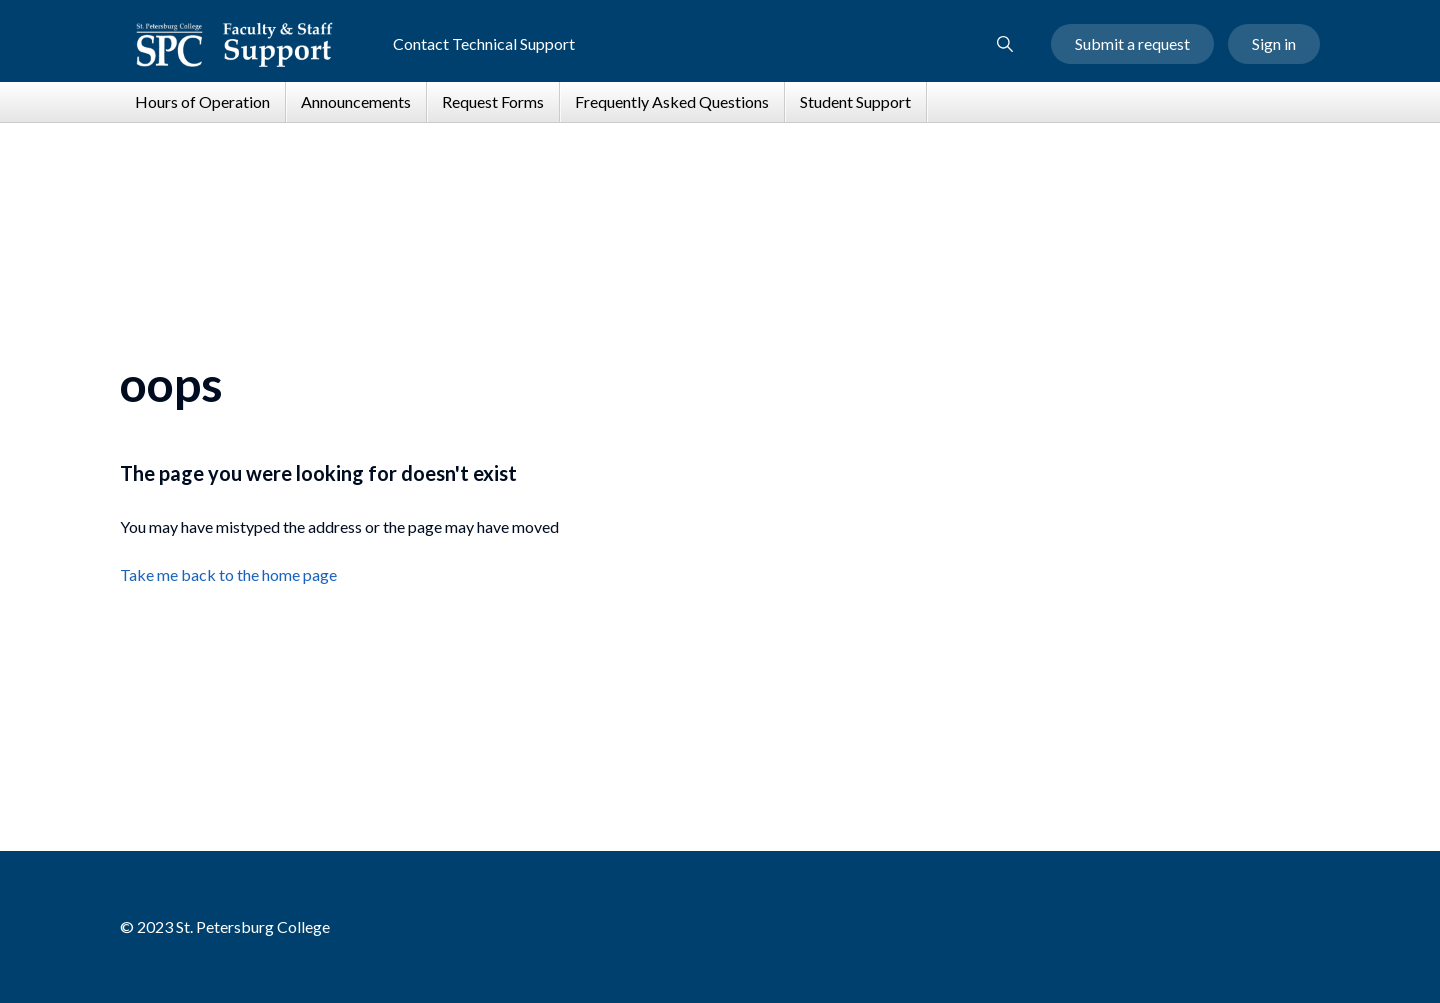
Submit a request (1132, 43)
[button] (1005, 44)
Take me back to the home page (228, 574)
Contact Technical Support (484, 43)
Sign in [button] (1274, 43)
